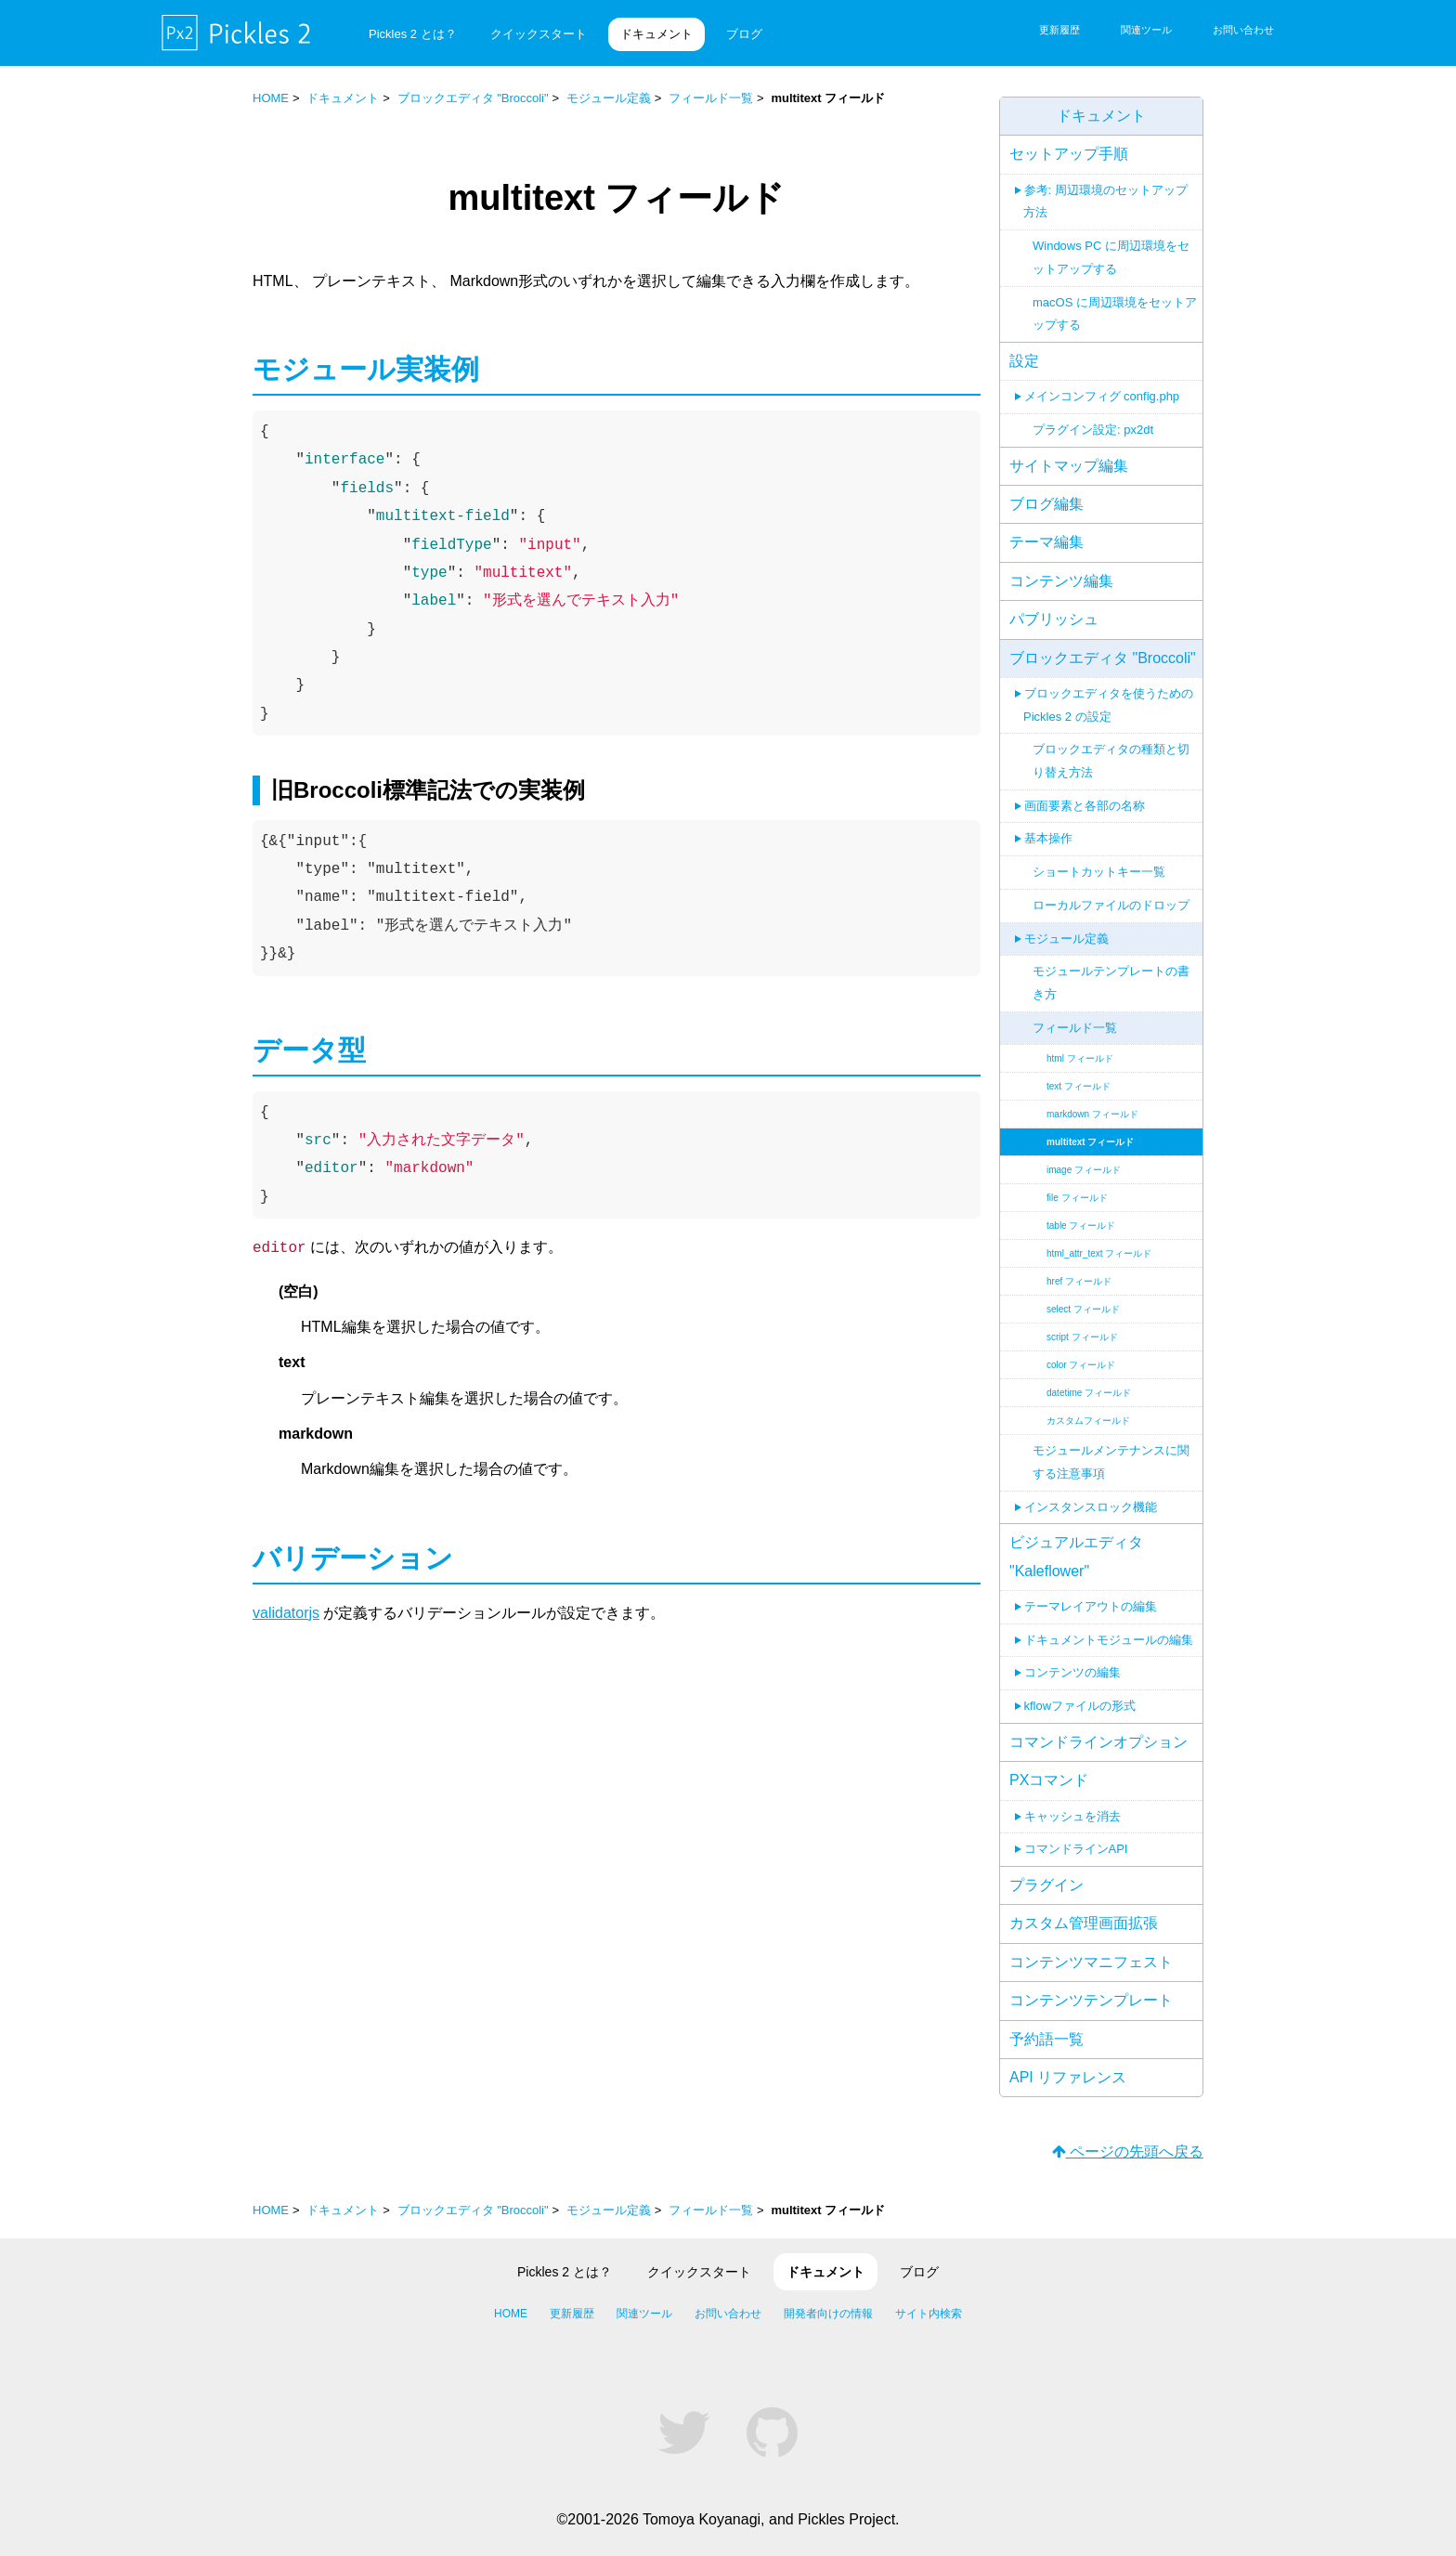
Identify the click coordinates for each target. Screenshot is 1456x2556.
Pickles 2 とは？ (413, 34)
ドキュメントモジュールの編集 (1108, 1627)
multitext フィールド (1090, 1129)
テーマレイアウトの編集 (1090, 1593)
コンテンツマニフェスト (1091, 1949)
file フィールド (1077, 1185)
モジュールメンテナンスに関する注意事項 (1111, 1448)
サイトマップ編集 (1068, 453)
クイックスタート (538, 34)
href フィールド (1079, 1268)
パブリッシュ (1053, 606)
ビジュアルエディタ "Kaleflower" (1076, 1543)
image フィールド (1083, 1157)
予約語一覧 (1046, 2026)
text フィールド (1078, 1073)
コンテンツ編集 (1061, 568)
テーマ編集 (1046, 529)
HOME (271, 98)
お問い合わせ (1243, 29)
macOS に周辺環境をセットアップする (1115, 301)
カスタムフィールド (1088, 1407)
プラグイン (1046, 1872)
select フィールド (1083, 1296)
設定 (1024, 348)
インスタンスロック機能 (1090, 1494)
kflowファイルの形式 (1080, 1693)
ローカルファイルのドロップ (1111, 892)
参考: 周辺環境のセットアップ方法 (1105, 188)
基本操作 (1048, 825)
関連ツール (1146, 29)
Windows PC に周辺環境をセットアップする (1111, 244)
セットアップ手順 (1068, 141)
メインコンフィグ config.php (1102, 383)
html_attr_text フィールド (1098, 1240)
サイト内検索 (928, 2313)
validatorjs (286, 1613)
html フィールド (1079, 1045)
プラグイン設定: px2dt (1093, 417)
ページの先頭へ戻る (1127, 2151)
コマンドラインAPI (1076, 1836)
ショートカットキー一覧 (1099, 859)
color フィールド (1080, 1352)
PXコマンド (1048, 1767)
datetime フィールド (1088, 1380)
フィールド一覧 (711, 98)
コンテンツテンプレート (1091, 1987)
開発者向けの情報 (828, 2313)
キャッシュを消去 (1072, 1803)
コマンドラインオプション (1098, 1729)
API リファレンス (1067, 2064)
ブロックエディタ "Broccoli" (473, 98)
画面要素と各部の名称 (1084, 793)
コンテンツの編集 (1072, 1659)
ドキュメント (656, 34)
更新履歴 (1059, 29)
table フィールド (1080, 1212)
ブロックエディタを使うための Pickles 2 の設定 (1108, 692)
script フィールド (1082, 1324)
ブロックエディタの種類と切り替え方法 (1111, 747)
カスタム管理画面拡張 (1083, 1910)
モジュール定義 (608, 98)
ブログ (744, 34)
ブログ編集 (1046, 491)
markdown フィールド (1092, 1101)
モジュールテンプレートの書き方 (1111, 969)
